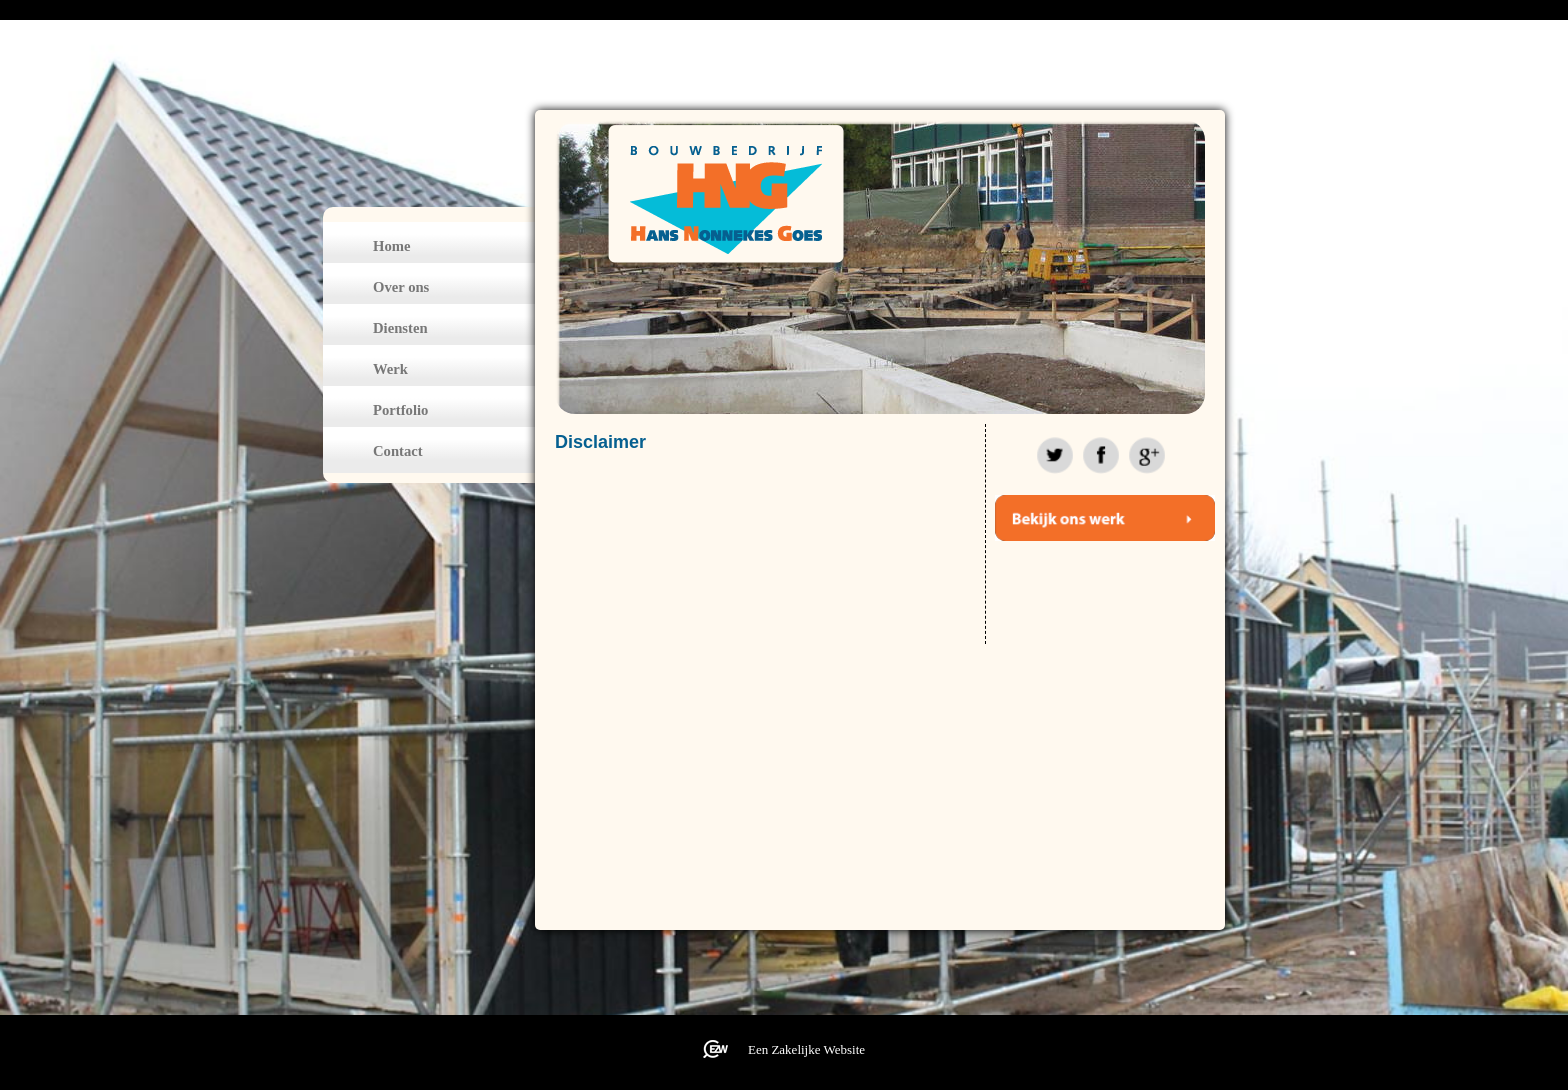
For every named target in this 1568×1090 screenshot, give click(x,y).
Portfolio (400, 410)
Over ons (401, 287)
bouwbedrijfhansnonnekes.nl (723, 194)
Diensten (400, 328)
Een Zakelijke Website (806, 1049)
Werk (390, 369)
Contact (398, 451)
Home (391, 246)
